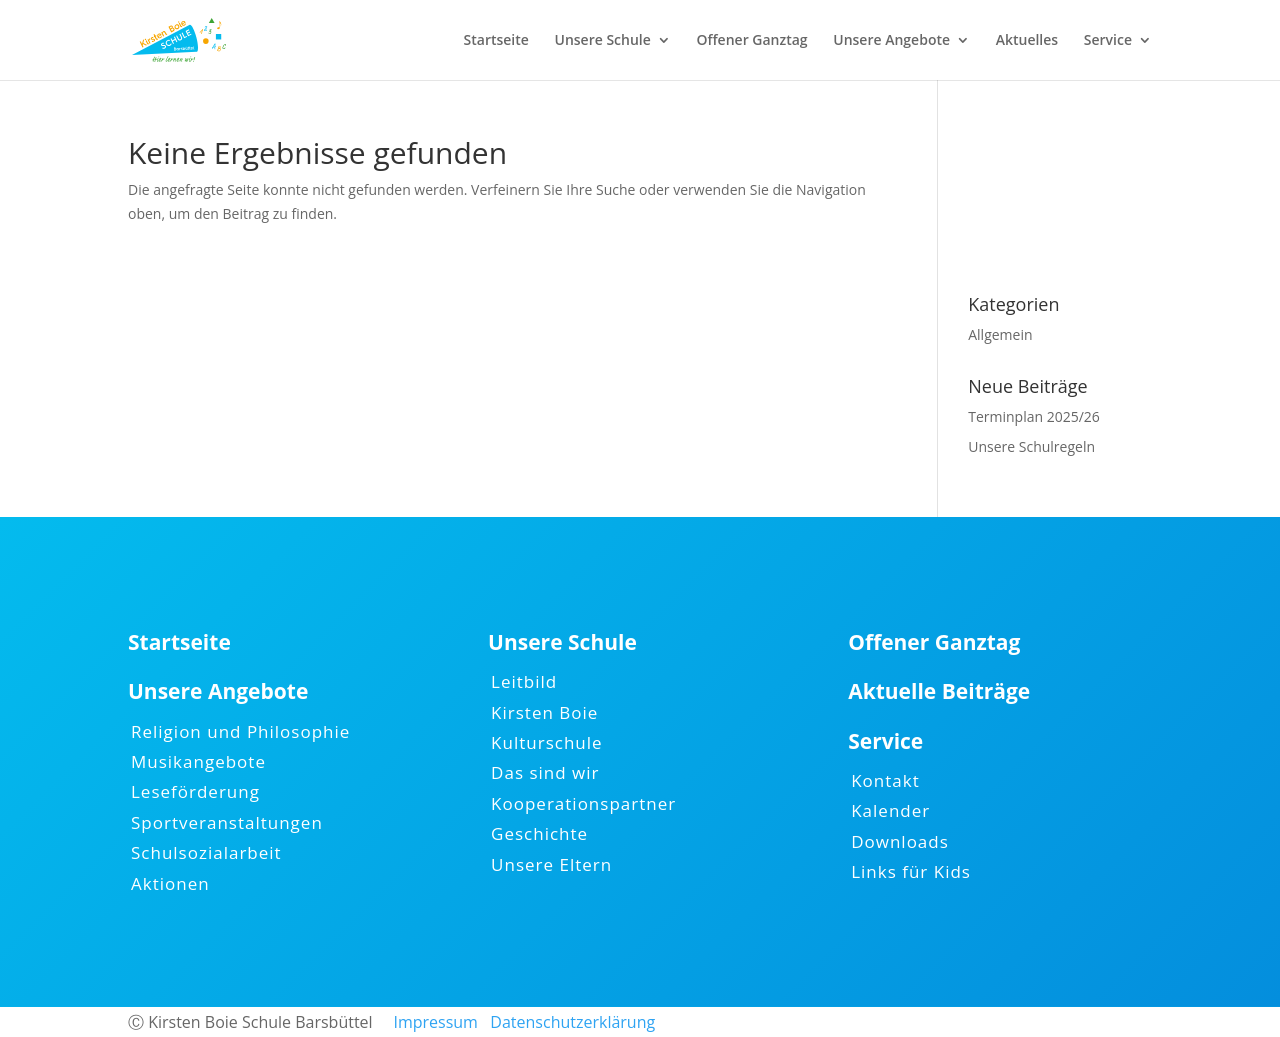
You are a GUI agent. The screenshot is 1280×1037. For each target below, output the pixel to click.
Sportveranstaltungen (227, 822)
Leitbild (524, 681)
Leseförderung (195, 791)
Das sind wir (545, 772)
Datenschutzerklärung (572, 1022)
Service (1108, 41)
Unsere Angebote (891, 41)
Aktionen (170, 883)
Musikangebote (198, 761)
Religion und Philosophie (240, 731)
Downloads (900, 841)
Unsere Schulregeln (1031, 446)
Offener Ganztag (751, 41)
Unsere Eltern (551, 864)
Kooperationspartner (583, 803)
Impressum (435, 1022)
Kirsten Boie (544, 712)
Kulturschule (547, 742)
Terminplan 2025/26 (1034, 416)
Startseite (496, 41)
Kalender (890, 810)
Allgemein (1000, 334)
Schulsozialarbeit (206, 852)
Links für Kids (911, 871)
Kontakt (885, 780)
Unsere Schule (603, 41)
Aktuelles (1027, 41)
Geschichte (539, 833)
